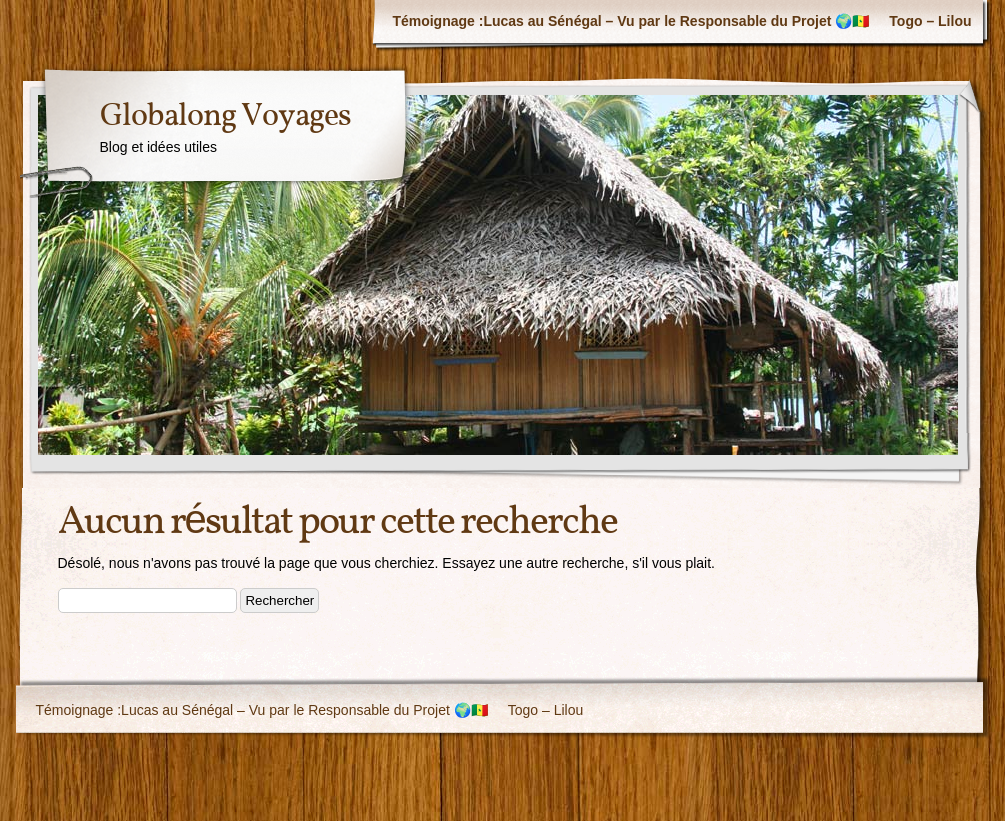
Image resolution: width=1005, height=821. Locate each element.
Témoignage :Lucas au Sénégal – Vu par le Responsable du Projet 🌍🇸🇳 (630, 21)
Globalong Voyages (225, 117)
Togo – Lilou (930, 21)
